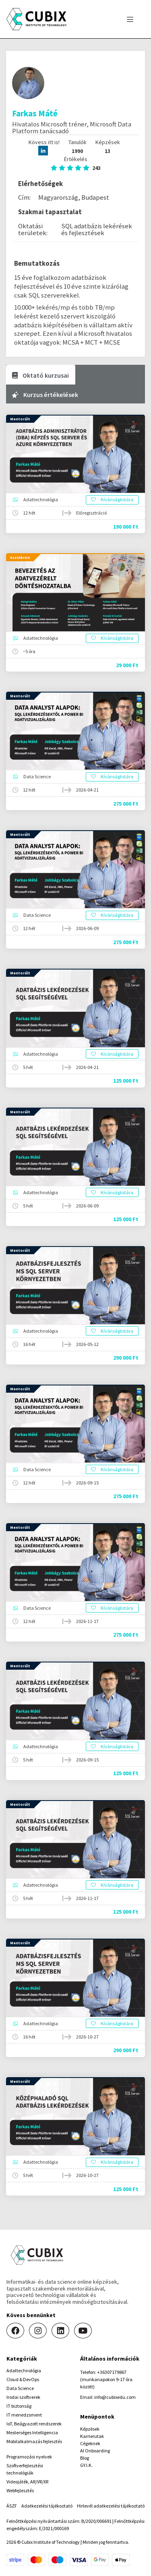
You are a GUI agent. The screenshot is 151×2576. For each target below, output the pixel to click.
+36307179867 (111, 2372)
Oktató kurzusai (40, 375)
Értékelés (76, 163)
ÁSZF (11, 2506)
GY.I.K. (86, 2465)
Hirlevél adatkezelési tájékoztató (111, 2506)
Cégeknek (90, 2443)
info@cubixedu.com (115, 2397)
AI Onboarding (95, 2451)
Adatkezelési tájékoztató (46, 2506)
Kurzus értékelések (45, 395)
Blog (84, 2458)
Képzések (89, 2429)
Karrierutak (92, 2436)
